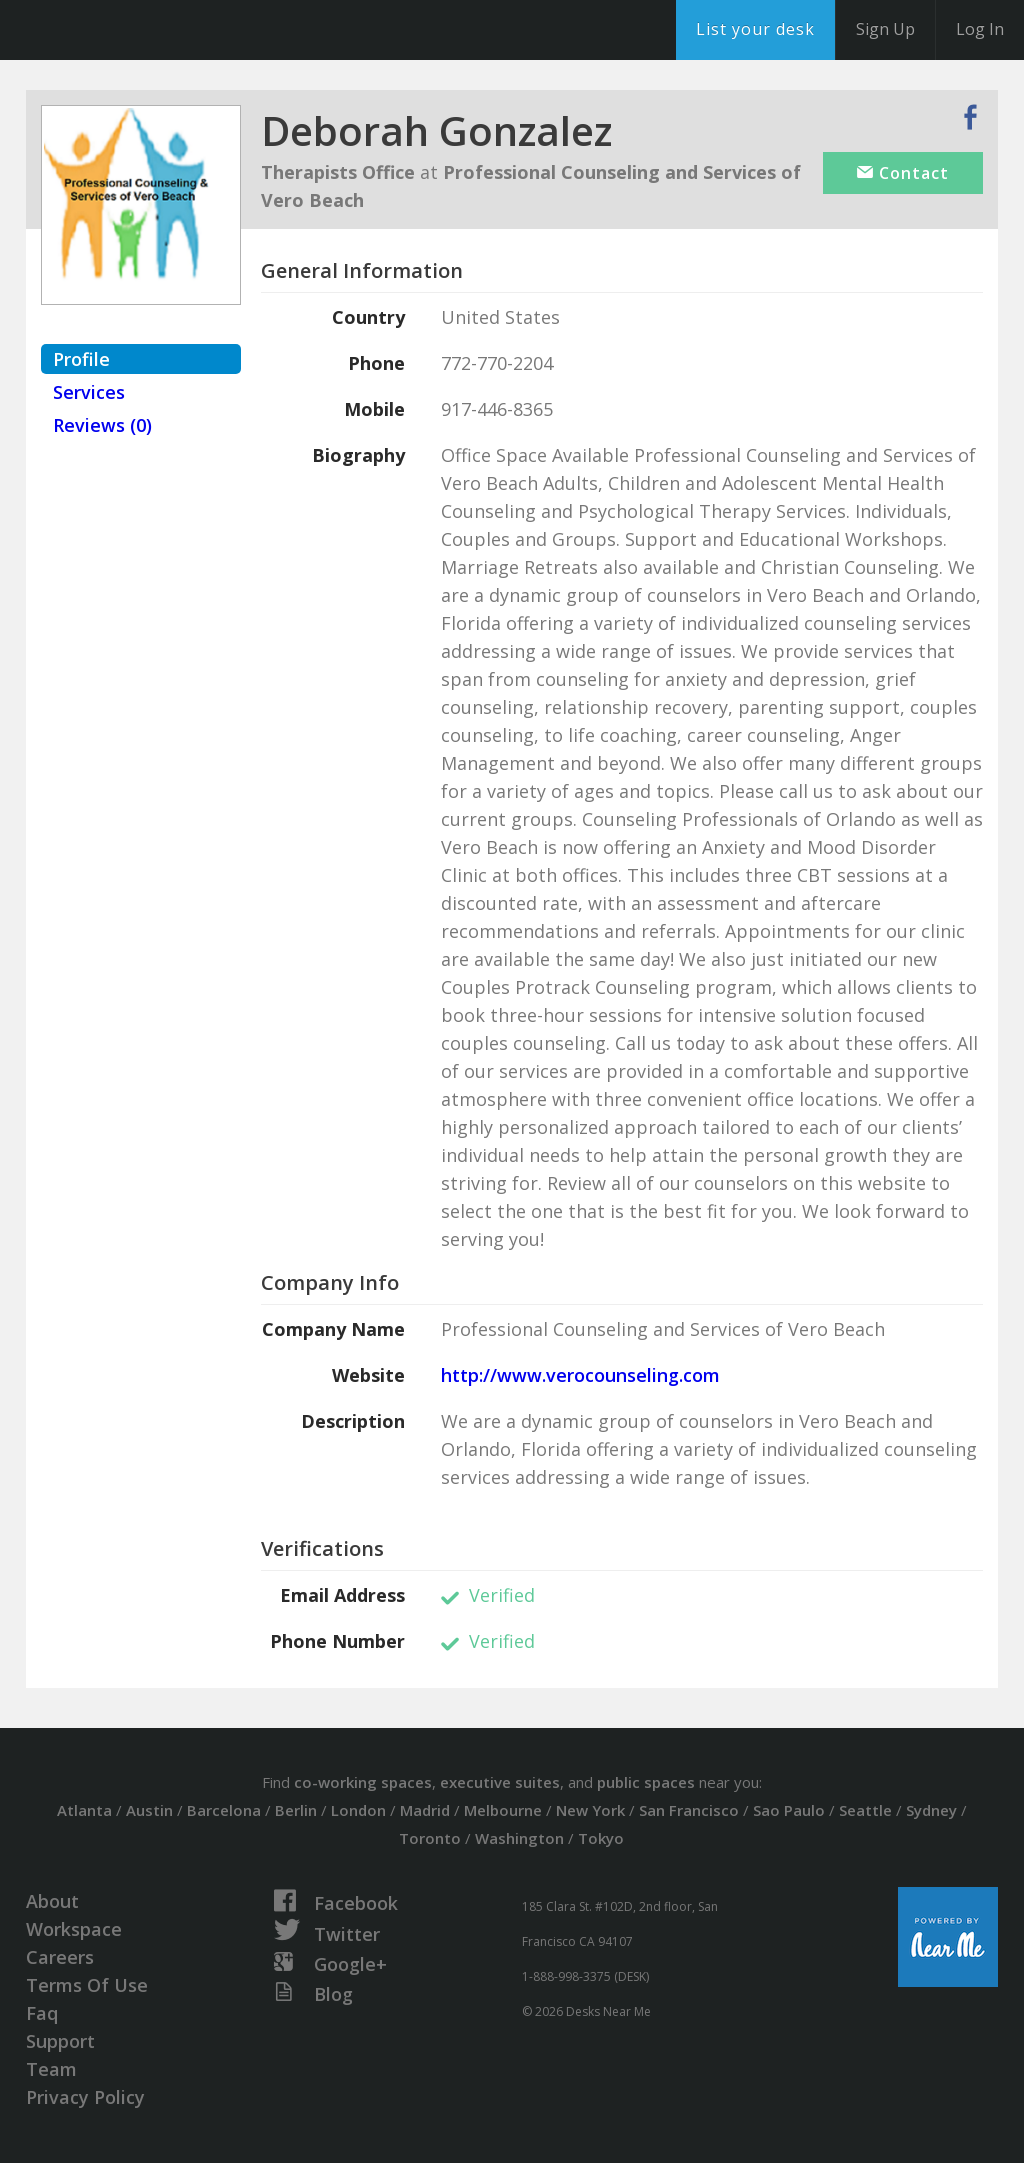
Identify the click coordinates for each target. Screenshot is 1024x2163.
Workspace (74, 1929)
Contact (903, 173)
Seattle (865, 1810)
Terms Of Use (87, 1985)
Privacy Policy (85, 2097)
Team (51, 2069)
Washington (519, 1838)
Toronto (430, 1838)
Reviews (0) (102, 425)
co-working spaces (363, 1782)
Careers (60, 1957)
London (358, 1810)
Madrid (425, 1810)
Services (89, 392)
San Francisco (689, 1810)
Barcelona (224, 1810)
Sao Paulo (789, 1810)
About (52, 1901)
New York (590, 1810)
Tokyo (601, 1838)
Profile (81, 359)
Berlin (296, 1810)
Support (60, 2041)
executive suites (500, 1782)
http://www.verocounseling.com (580, 1375)
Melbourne (503, 1810)
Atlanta (84, 1810)
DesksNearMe (139, 30)
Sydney (931, 1810)
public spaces (646, 1782)
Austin (149, 1810)
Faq (42, 2013)
